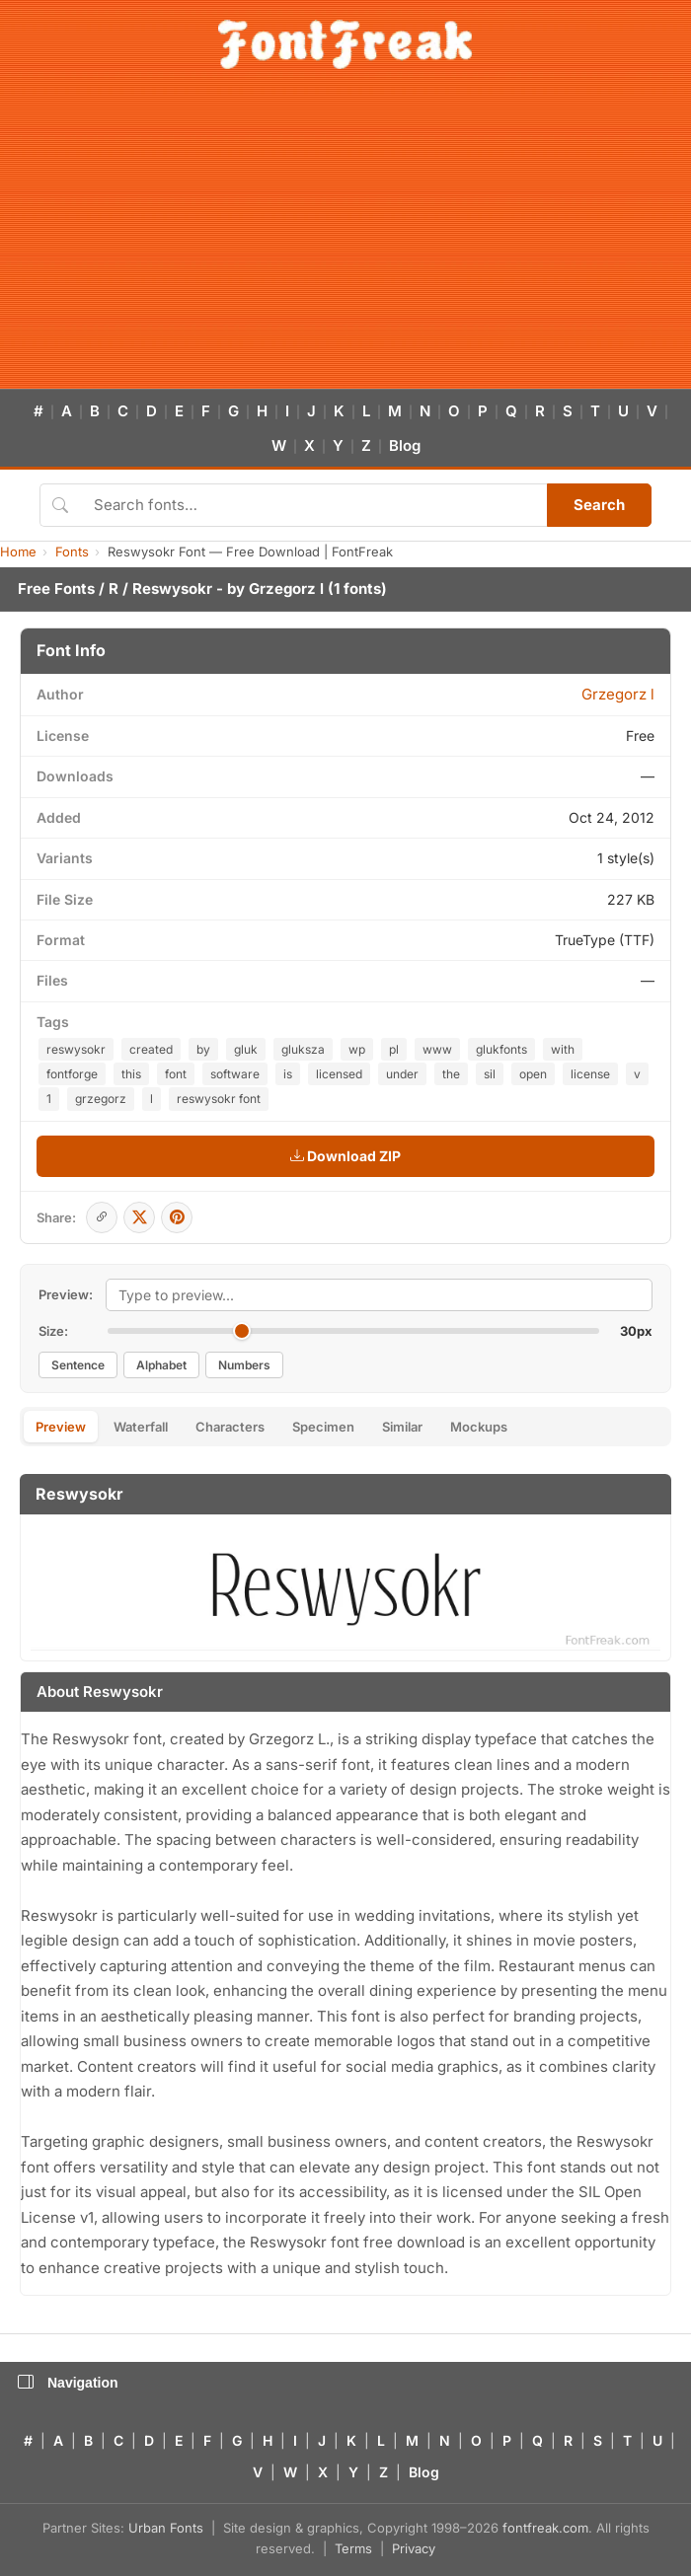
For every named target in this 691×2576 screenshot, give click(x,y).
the (451, 1074)
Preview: (65, 1294)
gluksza (303, 1049)
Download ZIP (345, 1155)
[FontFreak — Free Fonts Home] (345, 44)
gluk (246, 1049)
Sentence (78, 1365)
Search (599, 504)
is (287, 1074)
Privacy (413, 2548)
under (402, 1074)
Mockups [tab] (478, 1427)
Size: (53, 1331)
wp (356, 1049)
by (203, 1049)
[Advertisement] (345, 241)
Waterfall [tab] (141, 1427)
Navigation (68, 2383)
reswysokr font (219, 1098)
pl (394, 1049)
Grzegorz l (286, 588)
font (176, 1074)
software (235, 1074)
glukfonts (501, 1049)
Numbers (244, 1365)
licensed (339, 1074)
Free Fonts (56, 588)
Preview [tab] (61, 1427)
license (590, 1074)
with (563, 1049)
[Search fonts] (313, 505)
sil (490, 1074)
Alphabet (161, 1365)
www (437, 1049)
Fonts (72, 551)
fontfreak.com (545, 2528)
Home (18, 551)
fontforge (72, 1074)
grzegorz (100, 1098)
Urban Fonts (165, 2528)
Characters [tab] (230, 1427)
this (131, 1074)
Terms (353, 2548)
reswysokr (76, 1049)
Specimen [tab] (323, 1427)
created (151, 1049)
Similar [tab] (402, 1427)
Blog (405, 445)
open (533, 1074)
